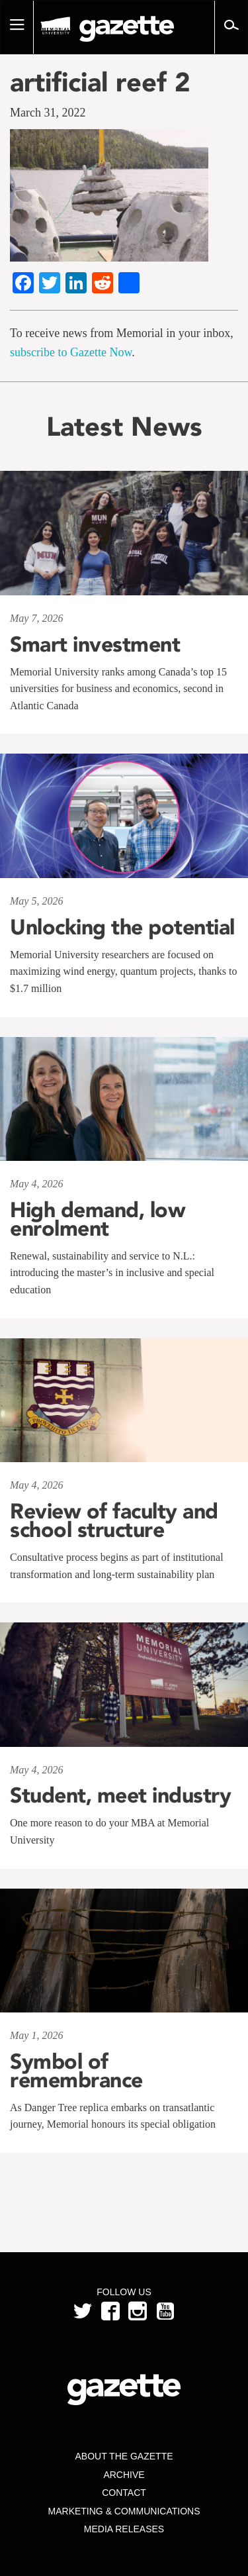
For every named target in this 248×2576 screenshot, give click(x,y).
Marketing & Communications (124, 2511)
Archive (123, 2474)
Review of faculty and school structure (114, 1520)
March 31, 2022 (47, 112)
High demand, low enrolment (97, 1219)
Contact (124, 2492)
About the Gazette (124, 2456)
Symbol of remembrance (76, 2070)
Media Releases (124, 2529)
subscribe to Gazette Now (71, 352)
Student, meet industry (120, 1795)
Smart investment (95, 644)
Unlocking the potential (122, 927)
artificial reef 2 (100, 82)
